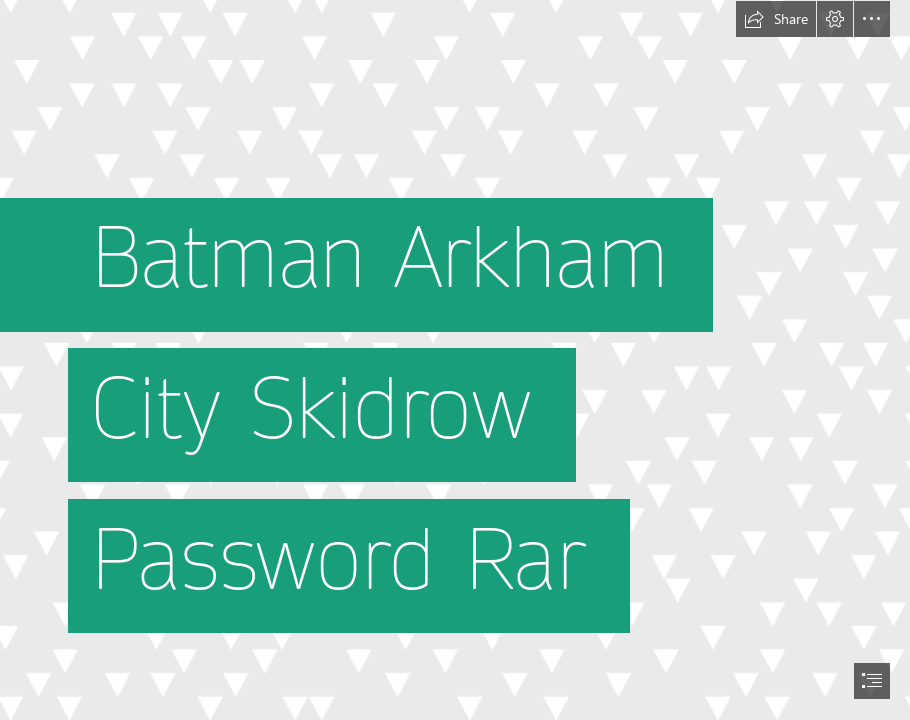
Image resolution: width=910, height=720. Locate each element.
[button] (776, 19)
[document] (455, 360)
